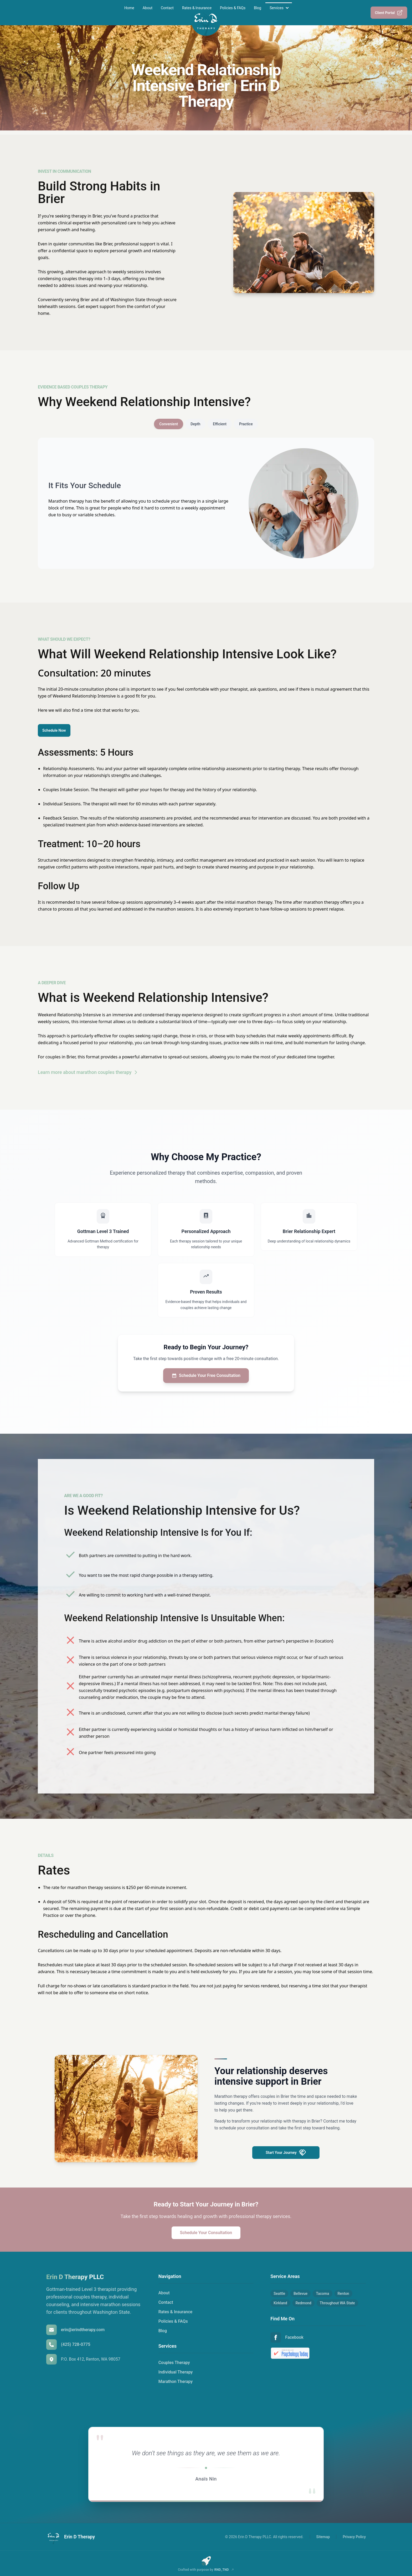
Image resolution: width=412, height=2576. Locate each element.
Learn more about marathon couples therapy (88, 1072)
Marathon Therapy (175, 2381)
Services (277, 8)
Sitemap (323, 2537)
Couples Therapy (174, 2362)
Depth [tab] (195, 424)
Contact (167, 8)
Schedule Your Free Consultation (206, 1375)
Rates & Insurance (197, 8)
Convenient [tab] (168, 424)
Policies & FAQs (232, 8)
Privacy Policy (354, 2537)
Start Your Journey (286, 2152)
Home (129, 8)
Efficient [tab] (219, 424)
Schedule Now (54, 730)
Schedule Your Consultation (206, 2232)
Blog (257, 8)
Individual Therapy (175, 2372)
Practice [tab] (246, 424)
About (147, 8)
